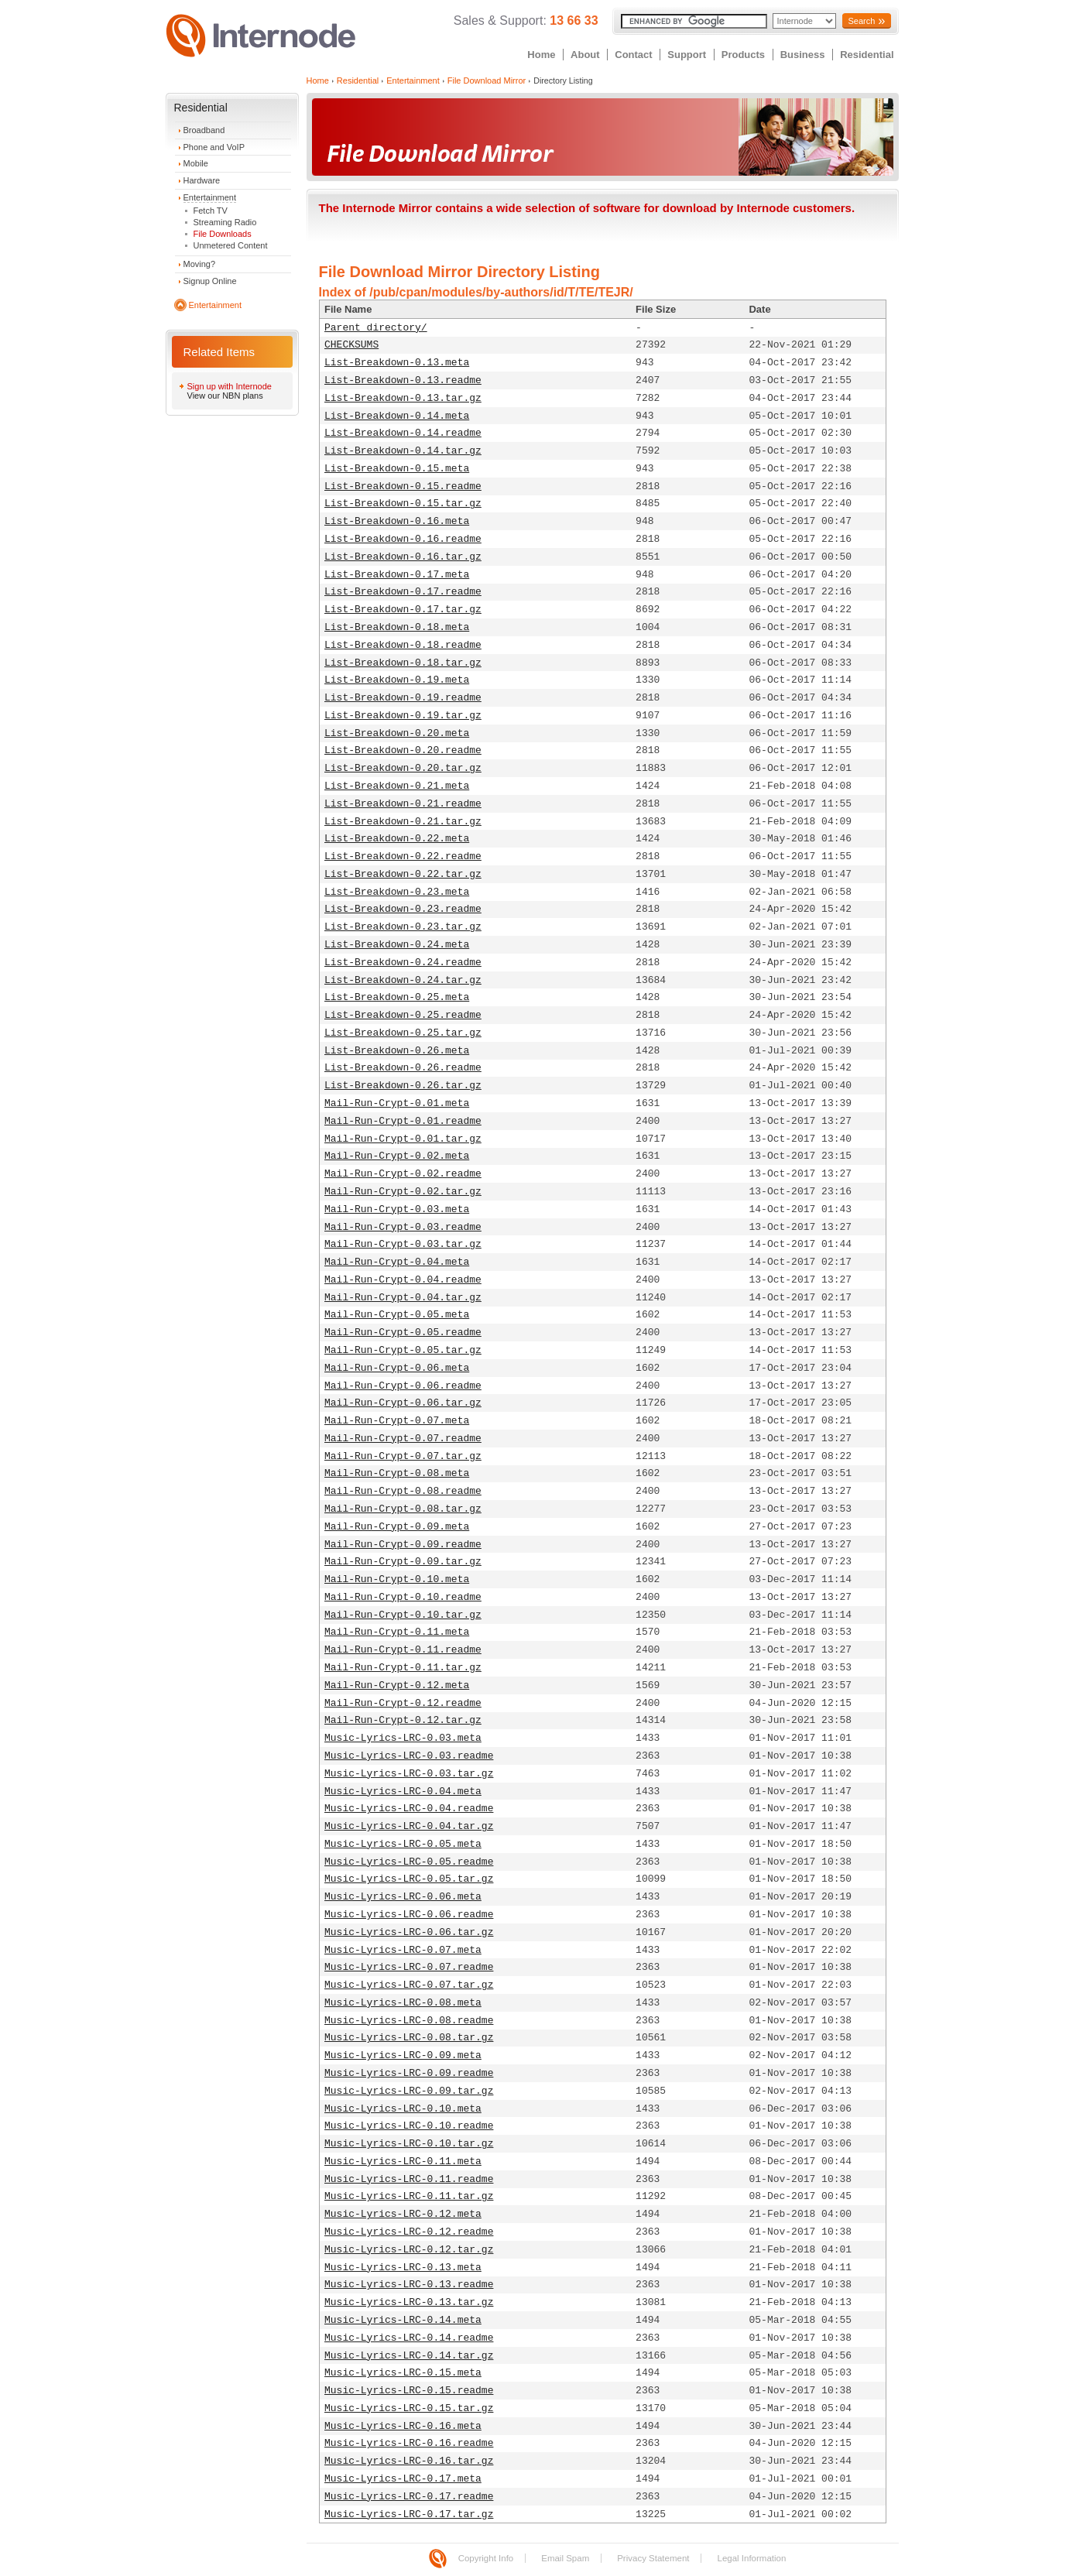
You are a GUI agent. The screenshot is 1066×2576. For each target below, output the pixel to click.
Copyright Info (486, 2558)
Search (861, 21)
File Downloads (223, 233)
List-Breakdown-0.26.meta (396, 1051)
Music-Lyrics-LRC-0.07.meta (403, 1950)
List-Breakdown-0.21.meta (396, 786)
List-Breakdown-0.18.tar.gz (403, 663)
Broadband (204, 130)
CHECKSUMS (351, 345)
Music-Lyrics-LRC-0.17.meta (403, 2479)
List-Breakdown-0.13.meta (396, 362)
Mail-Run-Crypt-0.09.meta (396, 1527)
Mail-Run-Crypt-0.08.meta (396, 1473)
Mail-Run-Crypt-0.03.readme (403, 1227)
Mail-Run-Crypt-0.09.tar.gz (403, 1561)
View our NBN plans (225, 395)
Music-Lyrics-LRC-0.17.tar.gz (408, 2514)
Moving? (199, 264)
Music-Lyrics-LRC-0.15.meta (403, 2373)
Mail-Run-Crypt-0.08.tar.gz (403, 1509)
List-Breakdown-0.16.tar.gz (403, 557)
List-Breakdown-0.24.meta (396, 945)
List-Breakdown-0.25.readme (403, 1015)
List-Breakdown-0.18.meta (396, 627)
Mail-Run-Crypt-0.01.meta (396, 1103)
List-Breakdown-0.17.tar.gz (403, 609)
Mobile (195, 163)
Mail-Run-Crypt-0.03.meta (396, 1209)
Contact (633, 54)
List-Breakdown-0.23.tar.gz (403, 927)
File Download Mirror (486, 80)
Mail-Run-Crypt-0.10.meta (396, 1579)
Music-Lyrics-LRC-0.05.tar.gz (408, 1879)
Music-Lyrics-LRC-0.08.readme (408, 2020)
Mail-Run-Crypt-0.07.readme (403, 1438)
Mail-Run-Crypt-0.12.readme (403, 1703)
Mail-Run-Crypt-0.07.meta (396, 1421)
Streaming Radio (225, 222)
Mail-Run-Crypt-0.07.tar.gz (403, 1456)
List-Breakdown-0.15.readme (403, 486)
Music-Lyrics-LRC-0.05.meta (403, 1844)
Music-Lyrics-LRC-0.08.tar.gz (408, 2037)
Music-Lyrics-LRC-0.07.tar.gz (408, 1985)
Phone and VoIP (214, 147)
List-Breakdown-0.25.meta (396, 997)
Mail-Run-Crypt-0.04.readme (403, 1280)
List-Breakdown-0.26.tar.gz (403, 1085)
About (585, 54)
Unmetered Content (231, 245)
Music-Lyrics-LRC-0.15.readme (408, 2390)
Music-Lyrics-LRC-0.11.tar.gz (408, 2196)
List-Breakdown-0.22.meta (396, 838)
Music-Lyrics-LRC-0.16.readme (408, 2443)
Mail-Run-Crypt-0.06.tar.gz (403, 1403)
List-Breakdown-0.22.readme (403, 856)
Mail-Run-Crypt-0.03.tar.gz (403, 1244)
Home (541, 54)
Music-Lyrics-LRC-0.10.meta (403, 2109)
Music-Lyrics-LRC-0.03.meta (403, 1738)
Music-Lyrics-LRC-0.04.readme (408, 1808)
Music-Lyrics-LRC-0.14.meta (403, 2320)
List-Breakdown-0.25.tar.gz (403, 1033)
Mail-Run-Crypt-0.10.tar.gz (403, 1615)
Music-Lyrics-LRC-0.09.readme (408, 2073)
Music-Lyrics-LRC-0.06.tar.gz (408, 1932)
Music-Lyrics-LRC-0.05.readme (408, 1862)
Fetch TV (211, 210)
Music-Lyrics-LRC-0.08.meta (403, 2003)
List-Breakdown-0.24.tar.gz (403, 980)
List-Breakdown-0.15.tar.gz (403, 503)
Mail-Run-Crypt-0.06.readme (403, 1386)
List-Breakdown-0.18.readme (403, 645)
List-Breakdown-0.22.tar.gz (403, 874)
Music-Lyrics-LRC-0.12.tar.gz (408, 2250)
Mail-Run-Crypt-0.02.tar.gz (403, 1191)
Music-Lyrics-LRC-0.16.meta (403, 2426)
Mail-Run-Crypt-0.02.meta (396, 1156)
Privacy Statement (653, 2558)
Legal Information (751, 2558)
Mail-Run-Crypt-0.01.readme (403, 1121)
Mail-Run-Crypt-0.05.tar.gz (403, 1350)
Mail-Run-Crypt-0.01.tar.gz (403, 1139)
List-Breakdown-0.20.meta (396, 733)
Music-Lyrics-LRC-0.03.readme (408, 1756)
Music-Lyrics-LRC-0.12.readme (408, 2232)
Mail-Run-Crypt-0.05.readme (403, 1332)
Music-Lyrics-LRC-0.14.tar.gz (408, 2356)
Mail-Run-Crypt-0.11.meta (396, 1632)
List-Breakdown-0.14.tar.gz (403, 451)
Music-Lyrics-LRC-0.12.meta (403, 2214)
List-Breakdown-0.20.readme (403, 750)
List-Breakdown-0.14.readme (403, 433)
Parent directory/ (375, 328)
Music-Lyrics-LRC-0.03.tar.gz (408, 1774)
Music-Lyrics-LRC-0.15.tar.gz (408, 2408)
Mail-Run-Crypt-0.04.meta (396, 1262)
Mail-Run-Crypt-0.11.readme (403, 1650)
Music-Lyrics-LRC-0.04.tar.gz (408, 1826)
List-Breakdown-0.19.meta (396, 680)
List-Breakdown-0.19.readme (403, 698)
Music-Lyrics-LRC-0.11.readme (408, 2179)
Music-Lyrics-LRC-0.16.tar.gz (408, 2461)
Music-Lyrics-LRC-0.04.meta (403, 1791)
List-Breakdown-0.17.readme (403, 592)
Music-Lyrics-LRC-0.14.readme (408, 2338)
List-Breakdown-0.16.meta (396, 521)
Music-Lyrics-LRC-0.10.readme (408, 2126)
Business (802, 54)
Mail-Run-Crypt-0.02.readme (403, 1174)
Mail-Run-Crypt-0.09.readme (403, 1544)
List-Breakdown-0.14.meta (396, 416)
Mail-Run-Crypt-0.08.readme (403, 1491)
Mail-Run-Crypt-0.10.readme (403, 1597)
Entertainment (209, 197)
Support (686, 54)
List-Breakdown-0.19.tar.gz (403, 715)
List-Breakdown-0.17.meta (396, 575)
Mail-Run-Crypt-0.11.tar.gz (403, 1667)
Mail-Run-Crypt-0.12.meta (396, 1685)
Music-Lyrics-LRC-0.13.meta (403, 2267)
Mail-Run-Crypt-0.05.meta (396, 1315)
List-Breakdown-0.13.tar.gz (403, 398)
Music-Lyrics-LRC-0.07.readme (408, 1967)
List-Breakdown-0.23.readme (403, 909)
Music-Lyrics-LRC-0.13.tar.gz (408, 2302)
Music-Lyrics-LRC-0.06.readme (408, 1914)
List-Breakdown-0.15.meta (396, 468)
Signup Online (210, 281)
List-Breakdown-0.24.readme (403, 962)
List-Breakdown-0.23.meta (396, 892)
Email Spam (565, 2558)
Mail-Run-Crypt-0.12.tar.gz (403, 1720)
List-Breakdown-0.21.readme (403, 804)
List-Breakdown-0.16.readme (403, 539)
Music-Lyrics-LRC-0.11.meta (403, 2161)
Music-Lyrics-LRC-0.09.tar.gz (408, 2091)
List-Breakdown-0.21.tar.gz (403, 821)
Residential (866, 54)
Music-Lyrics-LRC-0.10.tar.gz (408, 2144)
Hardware (202, 180)
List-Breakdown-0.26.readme (403, 1068)
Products (743, 54)
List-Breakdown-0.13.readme (403, 380)
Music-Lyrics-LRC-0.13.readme (408, 2284)
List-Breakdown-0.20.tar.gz (403, 768)
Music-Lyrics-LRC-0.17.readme (408, 2496)
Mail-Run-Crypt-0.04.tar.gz (403, 1297)
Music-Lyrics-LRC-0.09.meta (403, 2055)
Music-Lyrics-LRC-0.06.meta (403, 1897)
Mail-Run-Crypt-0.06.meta (396, 1368)
